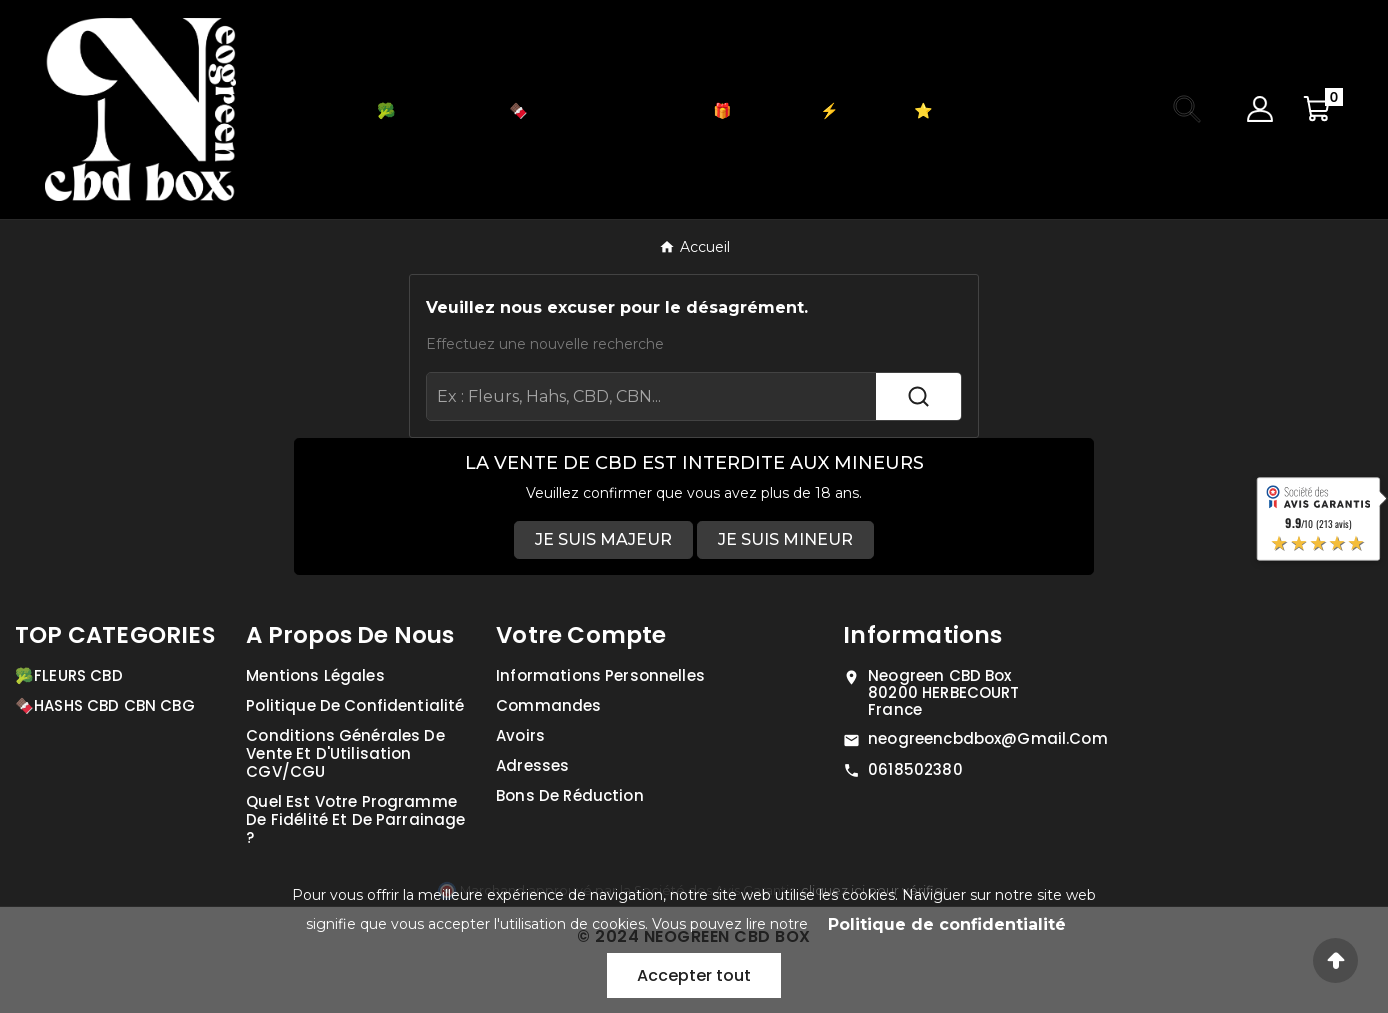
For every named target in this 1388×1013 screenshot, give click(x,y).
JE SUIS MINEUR (785, 539)
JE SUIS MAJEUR (603, 539)
